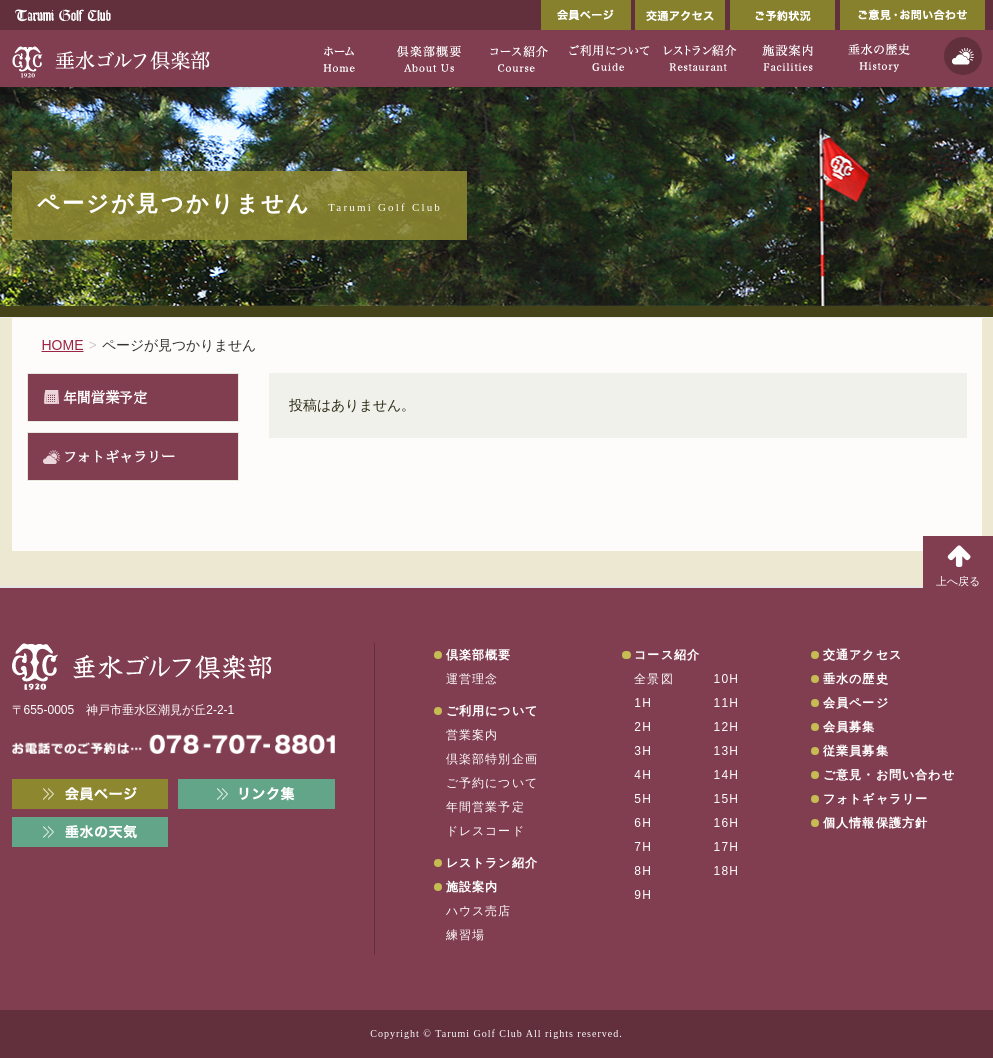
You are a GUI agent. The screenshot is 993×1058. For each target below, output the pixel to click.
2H (643, 727)
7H (643, 847)
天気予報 (963, 56)
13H (727, 751)
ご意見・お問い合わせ (912, 15)
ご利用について (492, 711)
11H (727, 703)
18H (727, 871)
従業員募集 (856, 751)
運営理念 (472, 679)
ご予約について (492, 783)
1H (643, 703)
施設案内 (472, 887)
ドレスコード (485, 831)
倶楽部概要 (479, 655)
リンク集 (256, 794)
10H (727, 679)
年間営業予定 (105, 397)
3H (643, 751)
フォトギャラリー (119, 456)
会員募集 (849, 727)
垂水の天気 (90, 832)
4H (643, 775)
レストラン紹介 (492, 863)
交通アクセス (680, 15)
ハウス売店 (479, 911)
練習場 (466, 935)
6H (643, 823)
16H (727, 823)
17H (727, 847)
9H (643, 895)
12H (727, 727)
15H (727, 799)
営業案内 (472, 735)
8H (643, 871)
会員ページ (586, 15)
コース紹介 (667, 655)
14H (727, 775)
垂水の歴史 (856, 679)
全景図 (654, 679)
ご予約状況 (782, 15)
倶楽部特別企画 (492, 759)
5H (643, 799)
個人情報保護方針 (876, 823)
